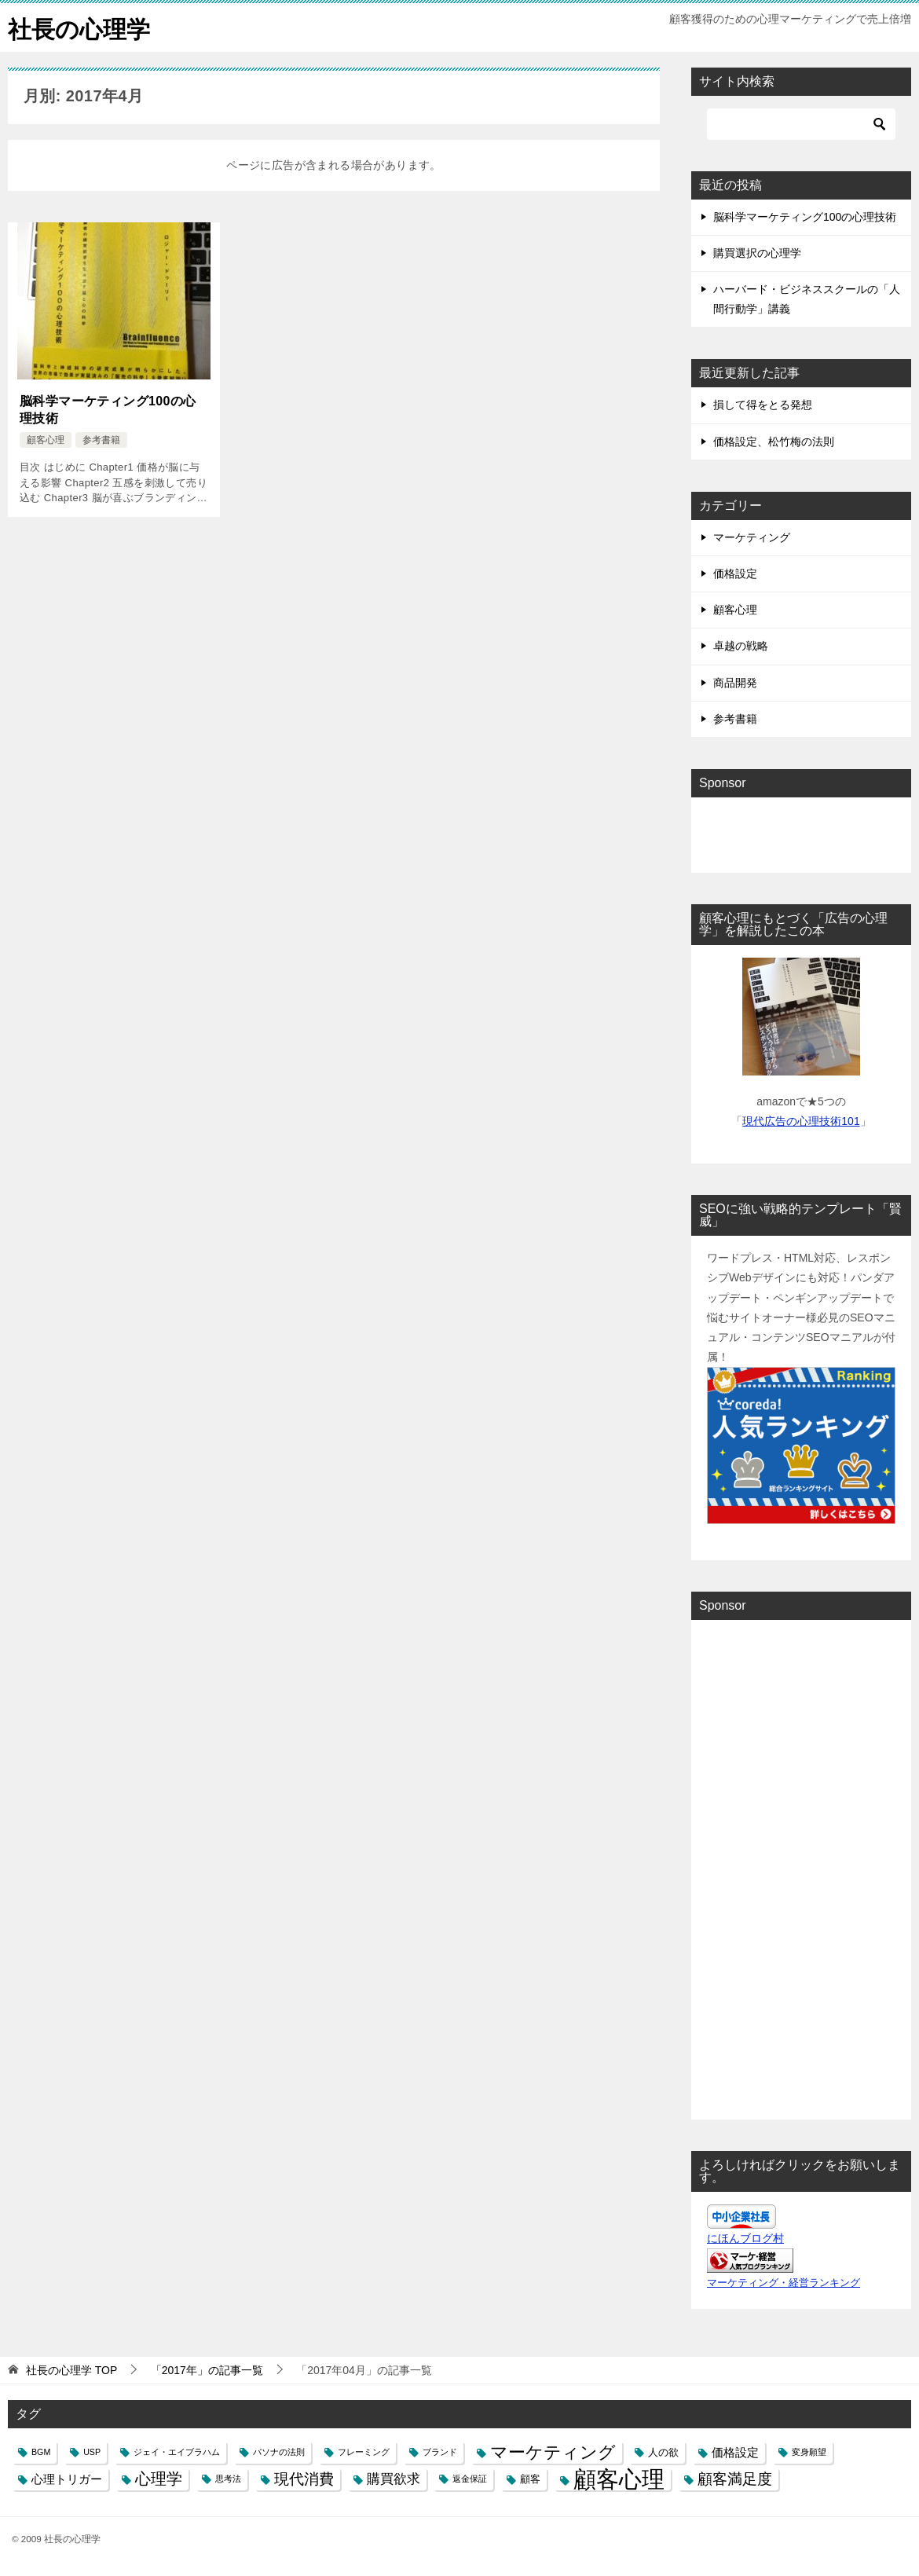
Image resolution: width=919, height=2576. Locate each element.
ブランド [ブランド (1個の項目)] (440, 2451)
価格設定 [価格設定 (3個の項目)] (735, 2451)
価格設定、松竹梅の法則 (773, 440)
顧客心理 (45, 439)
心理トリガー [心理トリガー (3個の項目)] (66, 2479)
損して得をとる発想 (762, 404)
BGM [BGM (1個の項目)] (40, 2451)
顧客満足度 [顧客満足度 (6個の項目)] (734, 2479)
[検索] (801, 123)
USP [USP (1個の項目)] (92, 2451)
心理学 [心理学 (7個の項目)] (158, 2478)
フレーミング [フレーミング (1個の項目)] (364, 2451)
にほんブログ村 (745, 2237)
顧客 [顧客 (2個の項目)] (530, 2479)
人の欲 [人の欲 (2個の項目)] (663, 2451)
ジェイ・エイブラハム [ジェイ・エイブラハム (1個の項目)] (177, 2451)
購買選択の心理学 (757, 252)
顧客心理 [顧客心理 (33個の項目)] (619, 2479)
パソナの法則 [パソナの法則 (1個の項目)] (279, 2451)
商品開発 (735, 682)
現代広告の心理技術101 (800, 1120)
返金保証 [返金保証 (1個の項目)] (469, 2478)
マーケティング (751, 536)
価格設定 (735, 572)
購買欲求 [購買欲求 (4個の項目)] (393, 2479)
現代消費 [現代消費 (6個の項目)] (304, 2479)
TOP (71, 2369)
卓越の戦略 (740, 645)
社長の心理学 (79, 27)
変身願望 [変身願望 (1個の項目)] (809, 2451)
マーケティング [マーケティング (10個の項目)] (553, 2451)
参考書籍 (101, 439)
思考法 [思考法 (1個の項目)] (228, 2478)
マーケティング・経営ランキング (783, 2282)
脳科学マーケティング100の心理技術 (108, 409)
